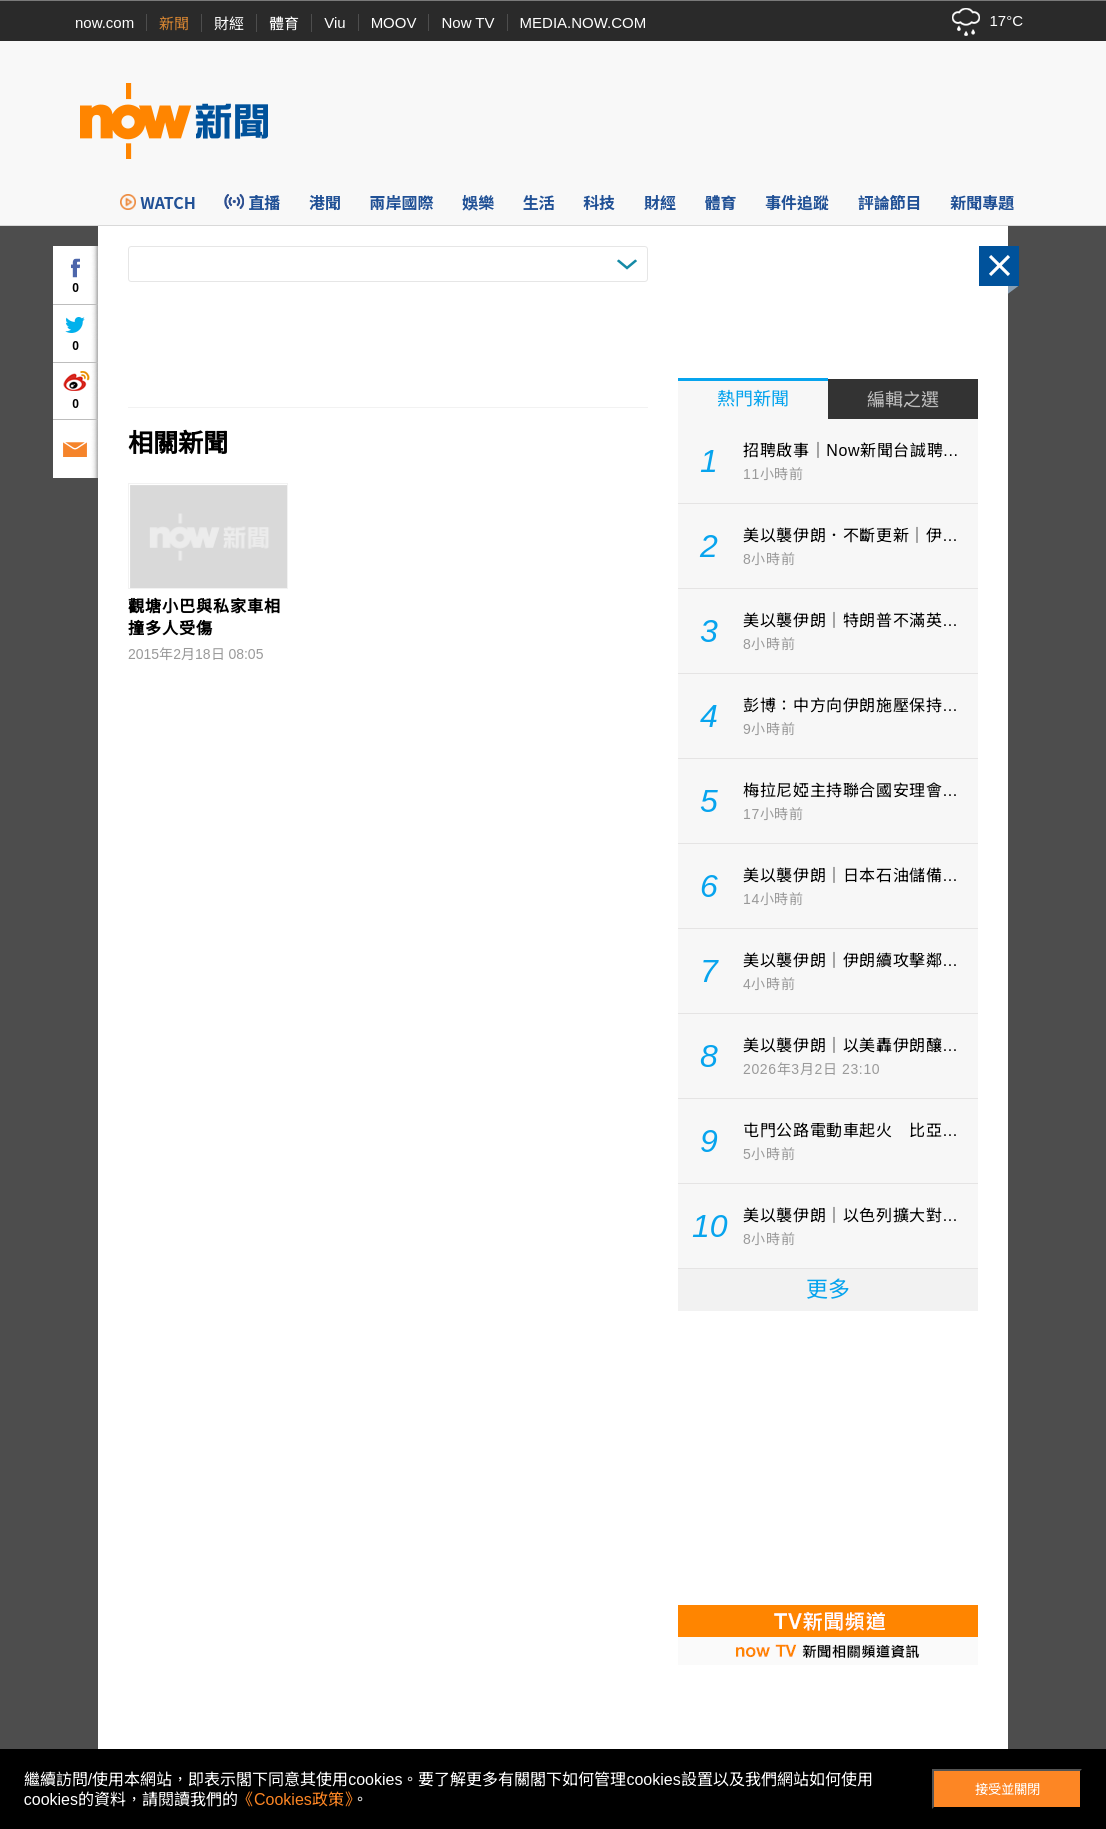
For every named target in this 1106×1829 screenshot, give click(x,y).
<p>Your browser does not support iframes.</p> (828, 1456)
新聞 (174, 23)
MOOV (394, 22)
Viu (334, 22)
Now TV (467, 22)
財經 (229, 23)
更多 (828, 1289)
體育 (284, 23)
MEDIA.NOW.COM (583, 22)
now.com (104, 22)
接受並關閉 (1007, 1789)
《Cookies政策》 (295, 1799)
